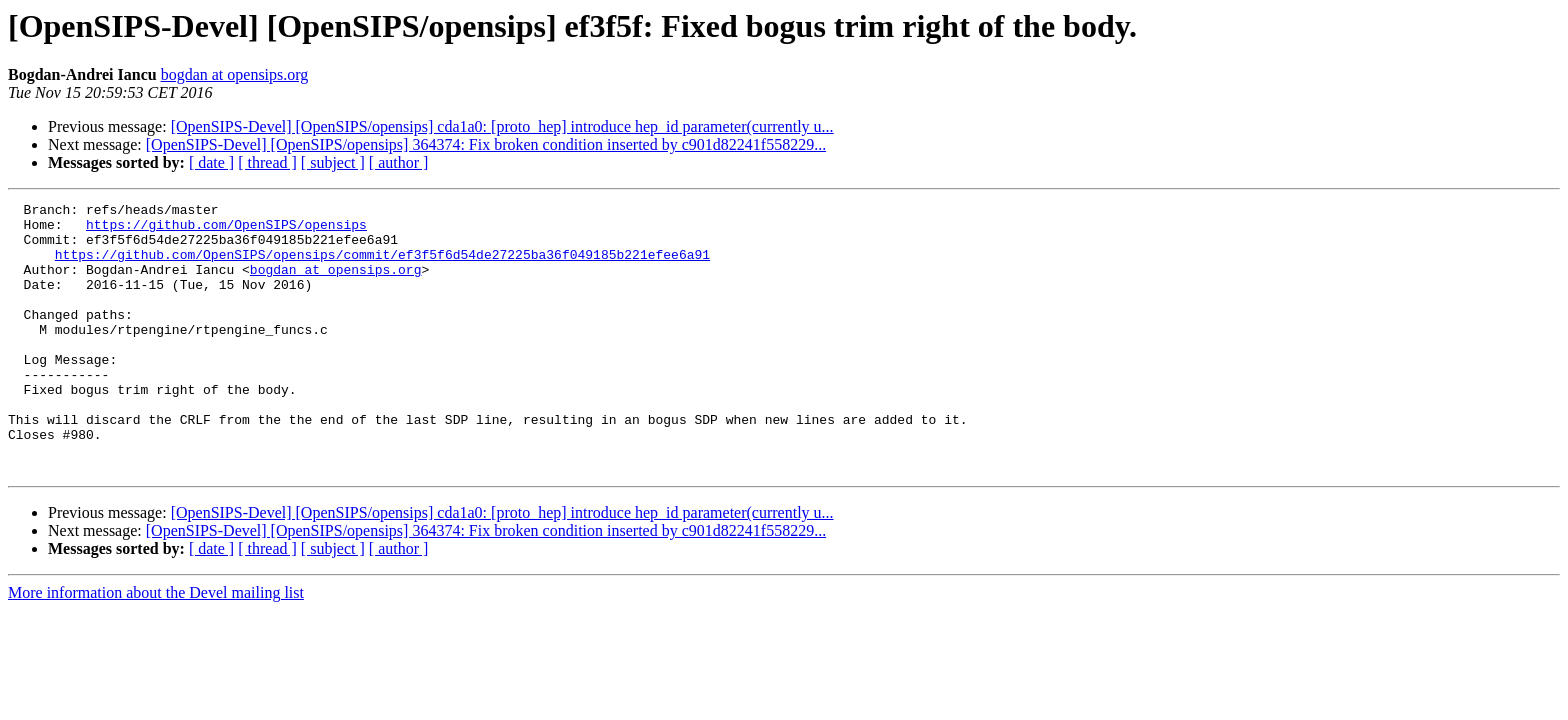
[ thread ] (267, 162)
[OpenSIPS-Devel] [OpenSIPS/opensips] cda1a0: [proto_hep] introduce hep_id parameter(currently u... (502, 126)
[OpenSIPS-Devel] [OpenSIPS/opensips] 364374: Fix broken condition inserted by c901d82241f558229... (486, 144)
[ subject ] (333, 162)
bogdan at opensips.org (235, 74)
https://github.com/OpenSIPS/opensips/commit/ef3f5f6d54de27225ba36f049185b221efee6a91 (382, 266)
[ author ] (399, 162)
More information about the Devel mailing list (156, 646)
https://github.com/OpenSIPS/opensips (226, 230)
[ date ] (211, 162)
